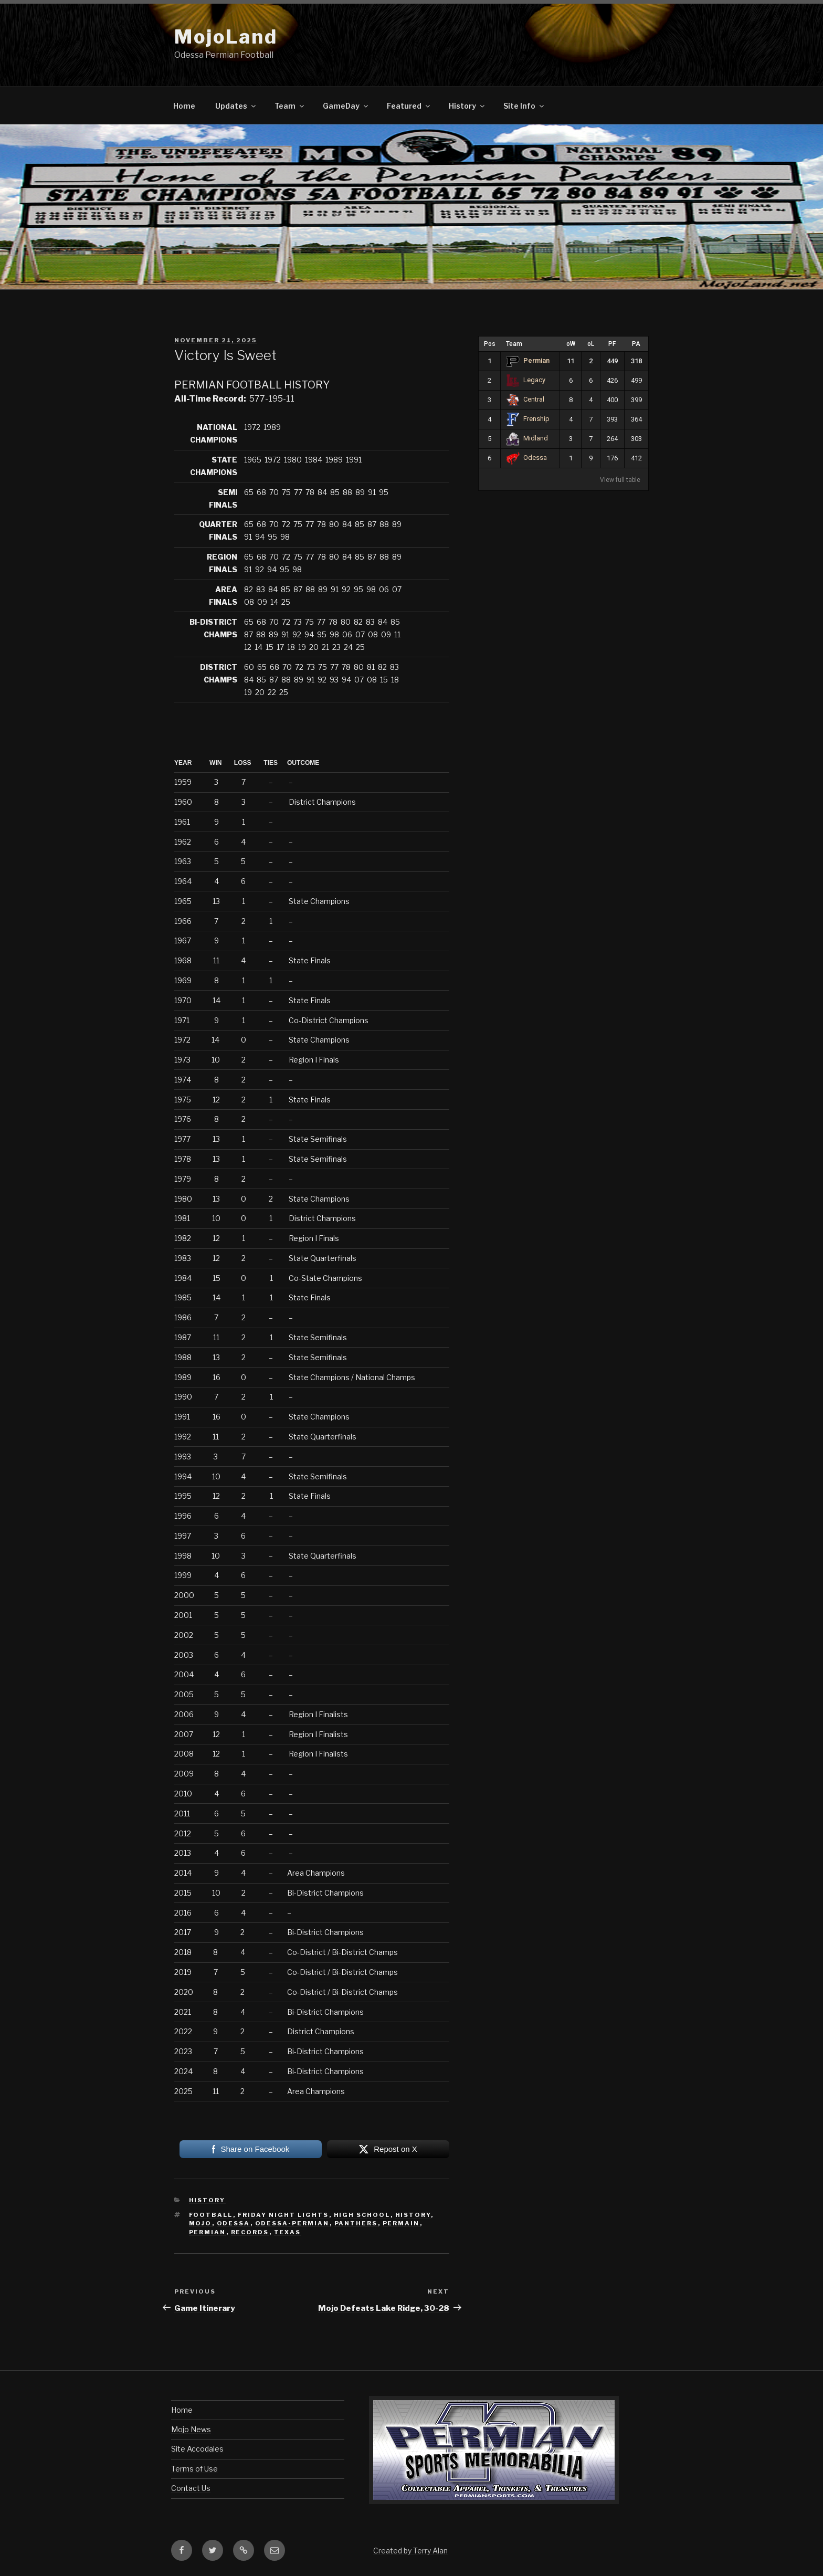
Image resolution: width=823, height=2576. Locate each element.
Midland (527, 438)
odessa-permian (292, 2223)
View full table (620, 479)
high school (362, 2214)
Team (290, 105)
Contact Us (190, 2488)
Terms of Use (194, 2468)
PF (612, 344)
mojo (200, 2223)
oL (590, 344)
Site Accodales (197, 2448)
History (467, 105)
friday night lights (283, 2214)
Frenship (528, 419)
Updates (236, 105)
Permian (528, 360)
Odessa (526, 457)
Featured (409, 105)
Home (184, 105)
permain (401, 2223)
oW (570, 344)
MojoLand (226, 36)
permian (207, 2232)
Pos (489, 344)
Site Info (524, 105)
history (413, 2214)
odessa (233, 2223)
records (250, 2232)
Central (525, 399)
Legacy (525, 380)
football (211, 2214)
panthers (356, 2223)
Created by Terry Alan (410, 2550)
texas (287, 2232)
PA (636, 344)
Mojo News (191, 2429)
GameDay (346, 105)
